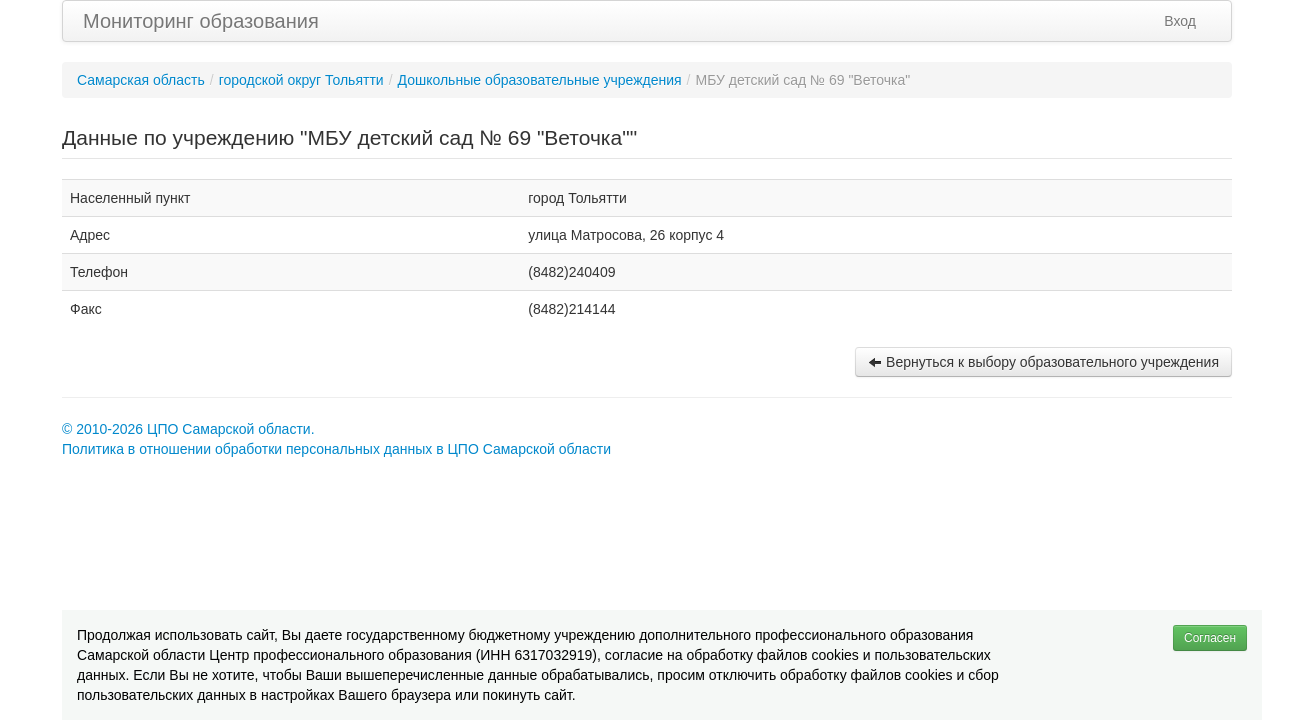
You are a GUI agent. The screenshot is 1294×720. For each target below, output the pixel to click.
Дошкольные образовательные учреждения (540, 80)
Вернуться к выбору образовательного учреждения (1043, 362)
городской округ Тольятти (301, 80)
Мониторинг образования (201, 21)
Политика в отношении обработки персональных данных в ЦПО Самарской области (336, 449)
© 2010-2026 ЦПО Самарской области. (188, 429)
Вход (1180, 21)
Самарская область (141, 80)
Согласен (1210, 638)
